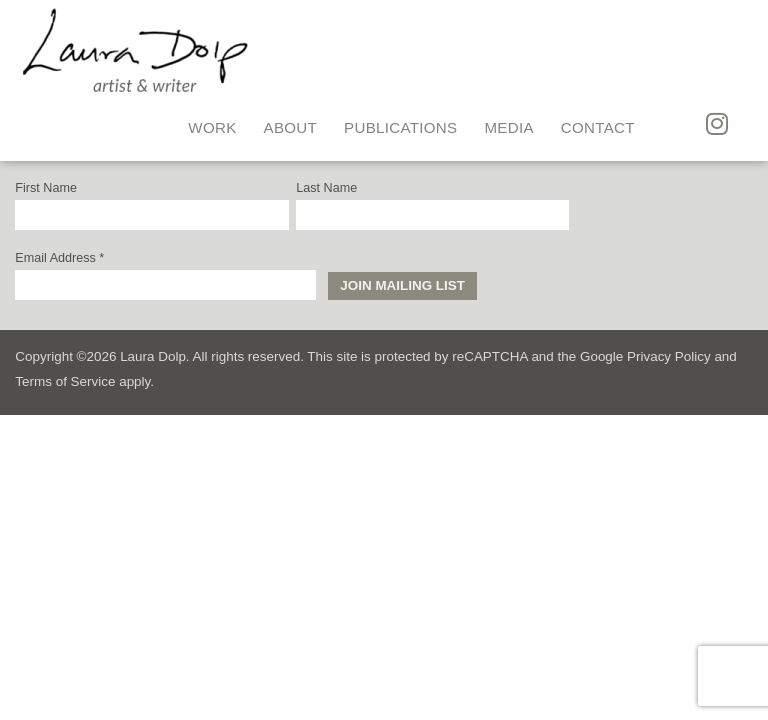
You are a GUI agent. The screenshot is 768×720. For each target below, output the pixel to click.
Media (508, 127)
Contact (598, 127)
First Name (46, 188)
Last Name (326, 188)
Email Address (59, 258)
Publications (400, 127)
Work (212, 127)
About (291, 127)
